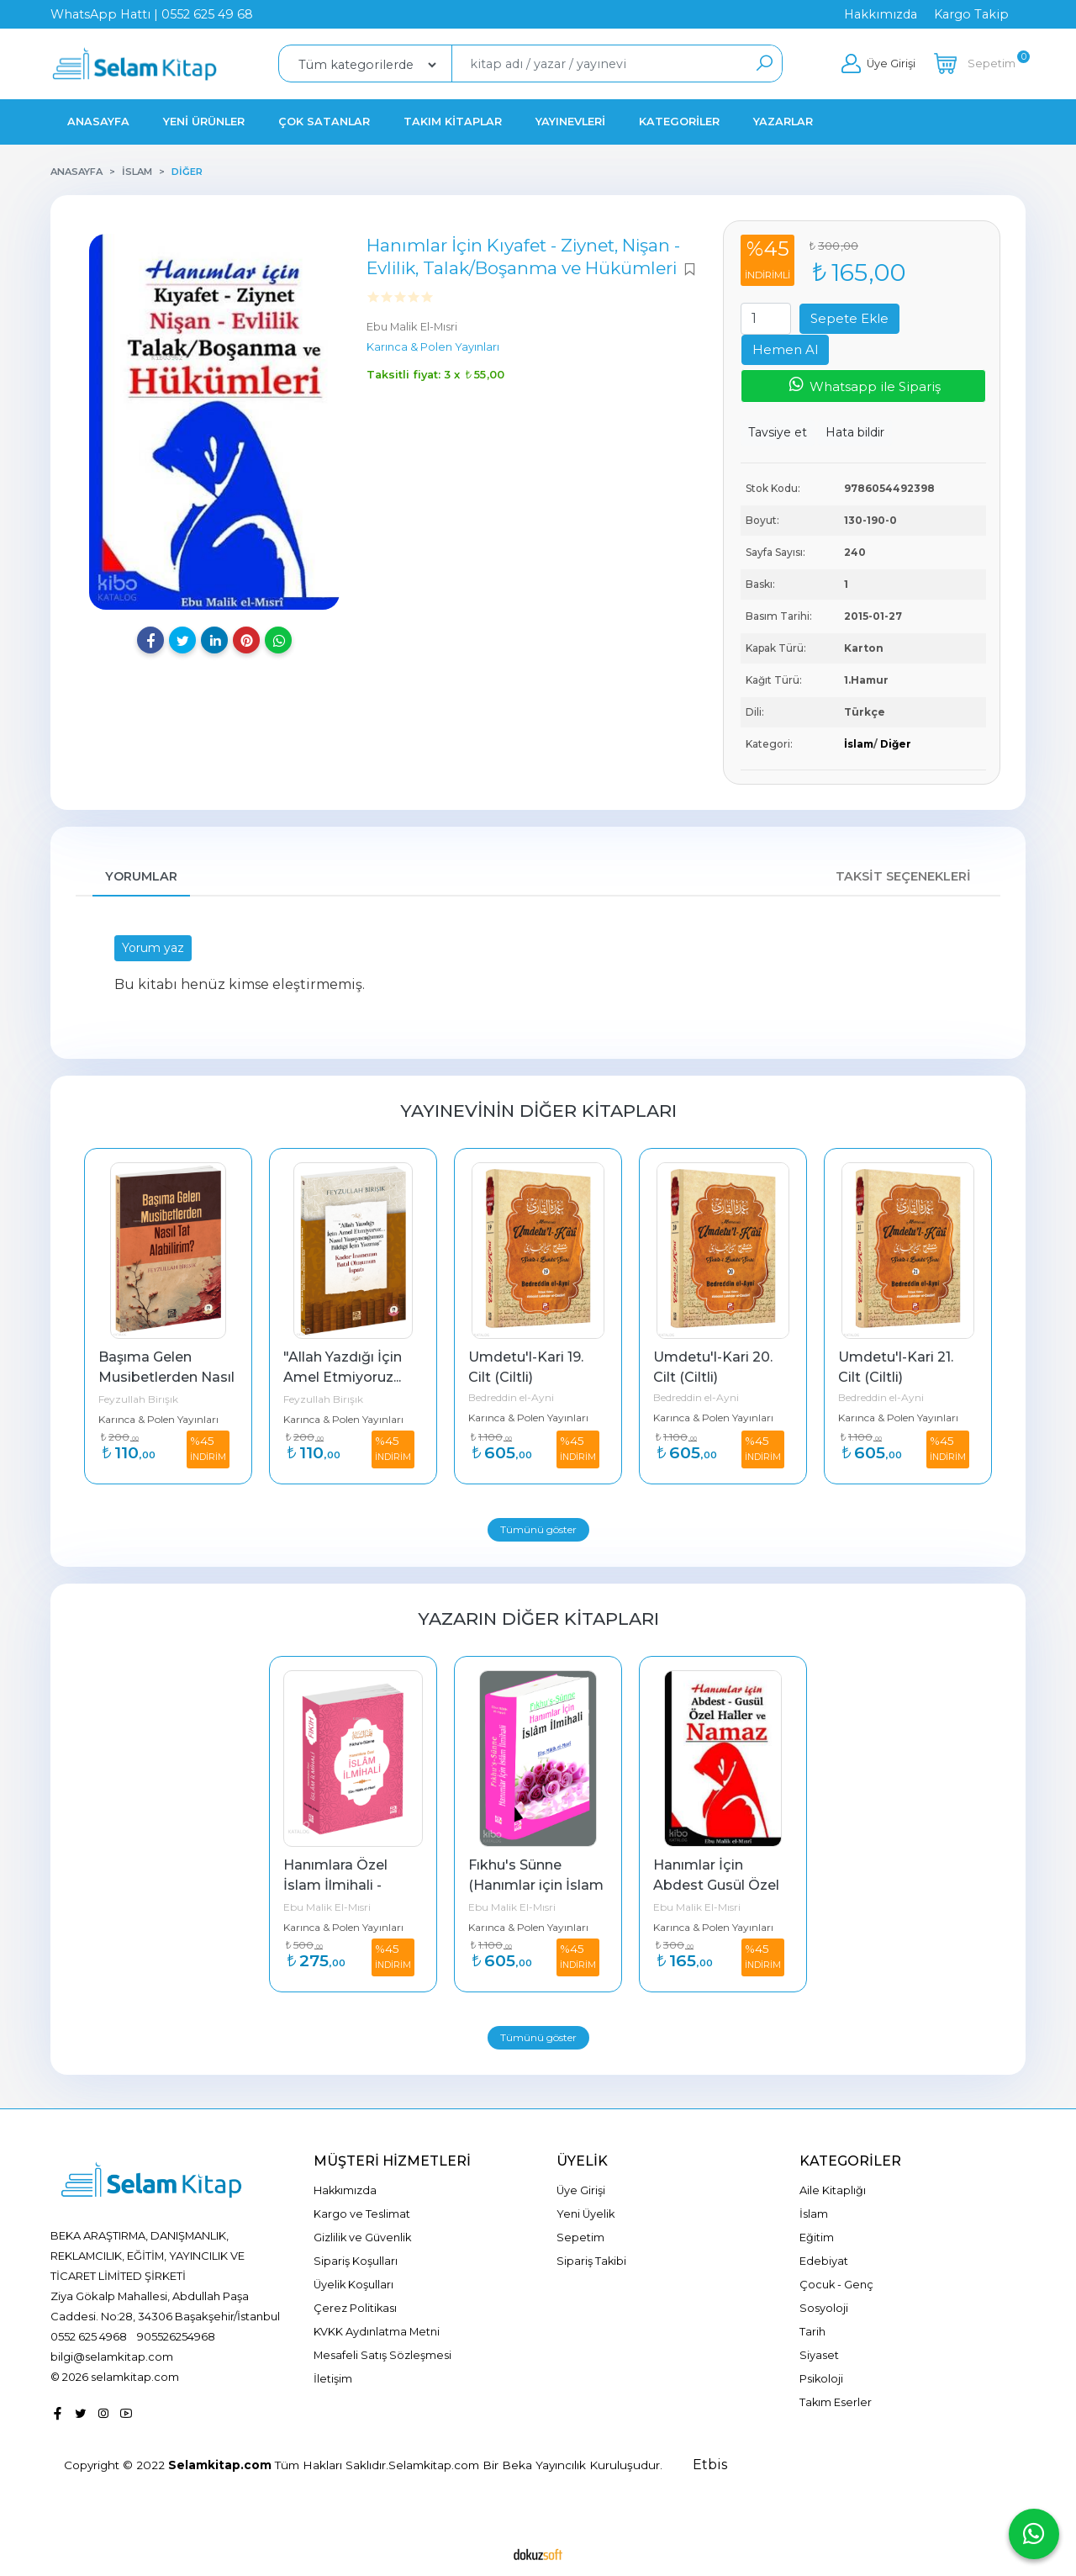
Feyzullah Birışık (138, 1399)
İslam (858, 744)
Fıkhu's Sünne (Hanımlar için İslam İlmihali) (537, 1885)
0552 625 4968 (88, 2336)
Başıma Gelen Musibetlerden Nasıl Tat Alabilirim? (168, 1377)
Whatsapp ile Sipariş (864, 384)
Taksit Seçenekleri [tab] (903, 876)
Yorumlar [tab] (141, 876)
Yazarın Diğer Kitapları (538, 1618)
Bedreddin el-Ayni (511, 1397)
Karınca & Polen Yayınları (158, 1419)
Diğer (895, 744)
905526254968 (176, 2336)
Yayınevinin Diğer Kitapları (538, 1110)
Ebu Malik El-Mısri (327, 1907)
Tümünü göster (538, 1529)
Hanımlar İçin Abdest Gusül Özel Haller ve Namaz (718, 1885)
